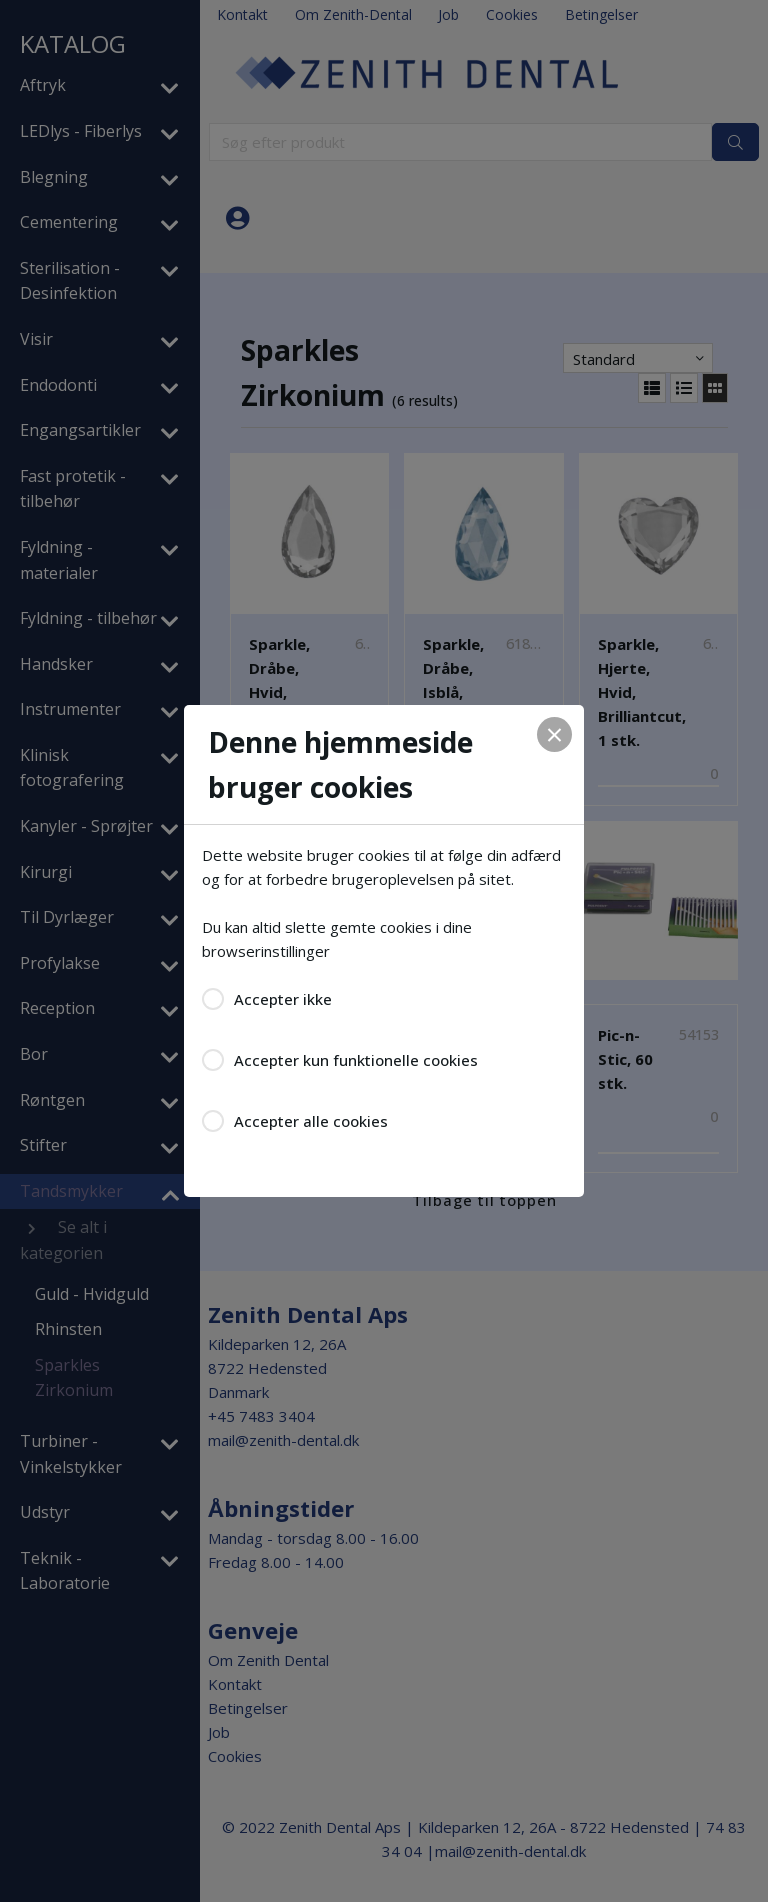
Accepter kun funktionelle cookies (356, 1060)
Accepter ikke (283, 999)
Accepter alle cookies (311, 1121)
